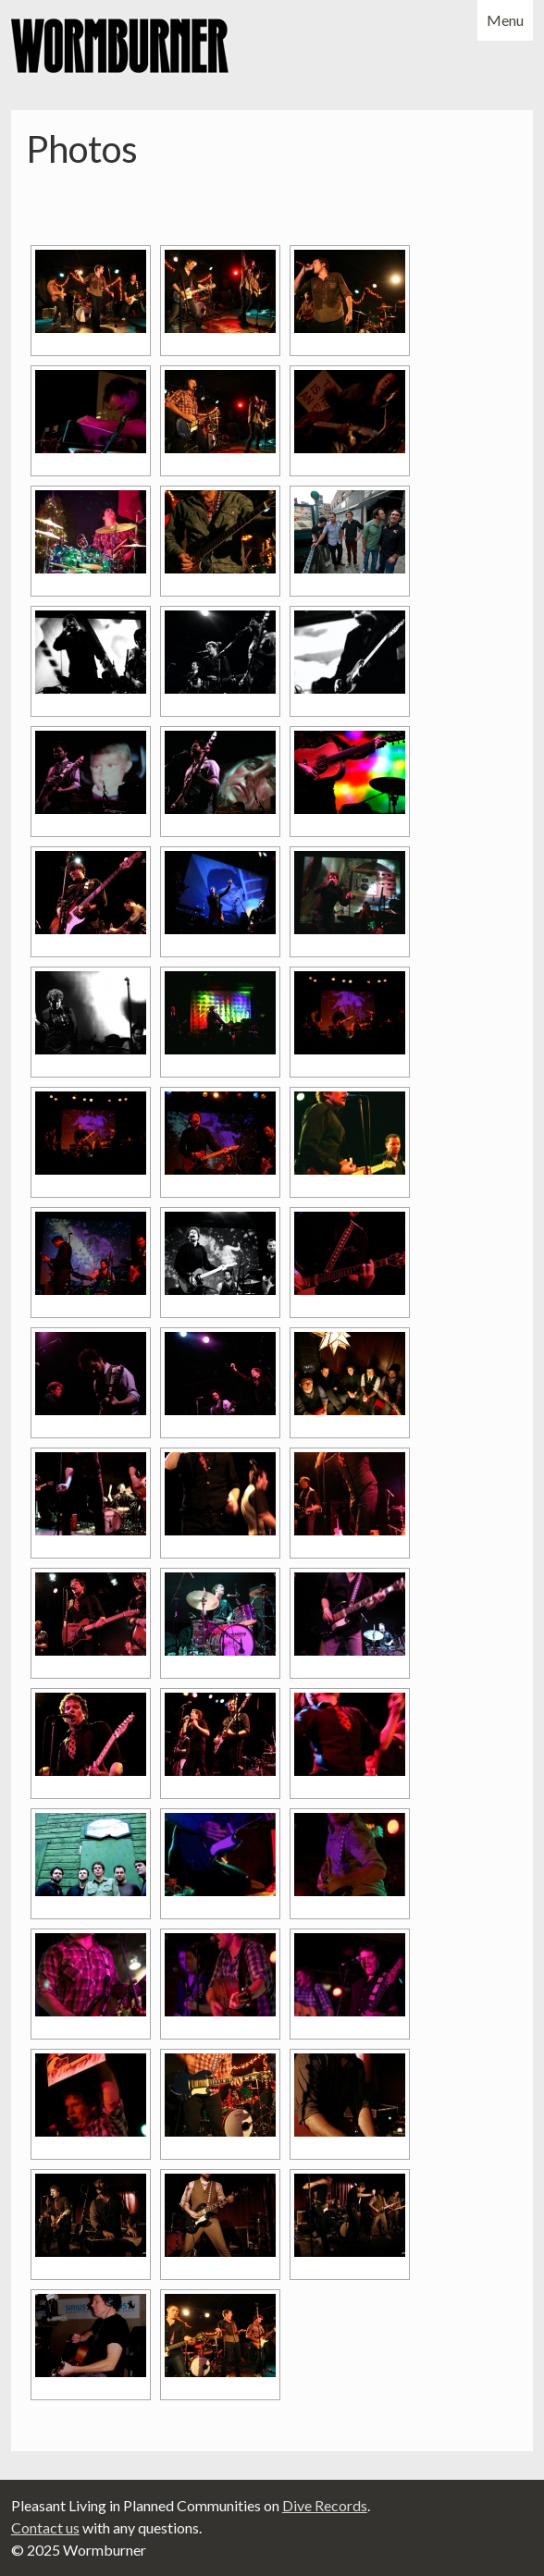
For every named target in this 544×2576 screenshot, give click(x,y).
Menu (505, 20)
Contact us (45, 2527)
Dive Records (324, 2505)
